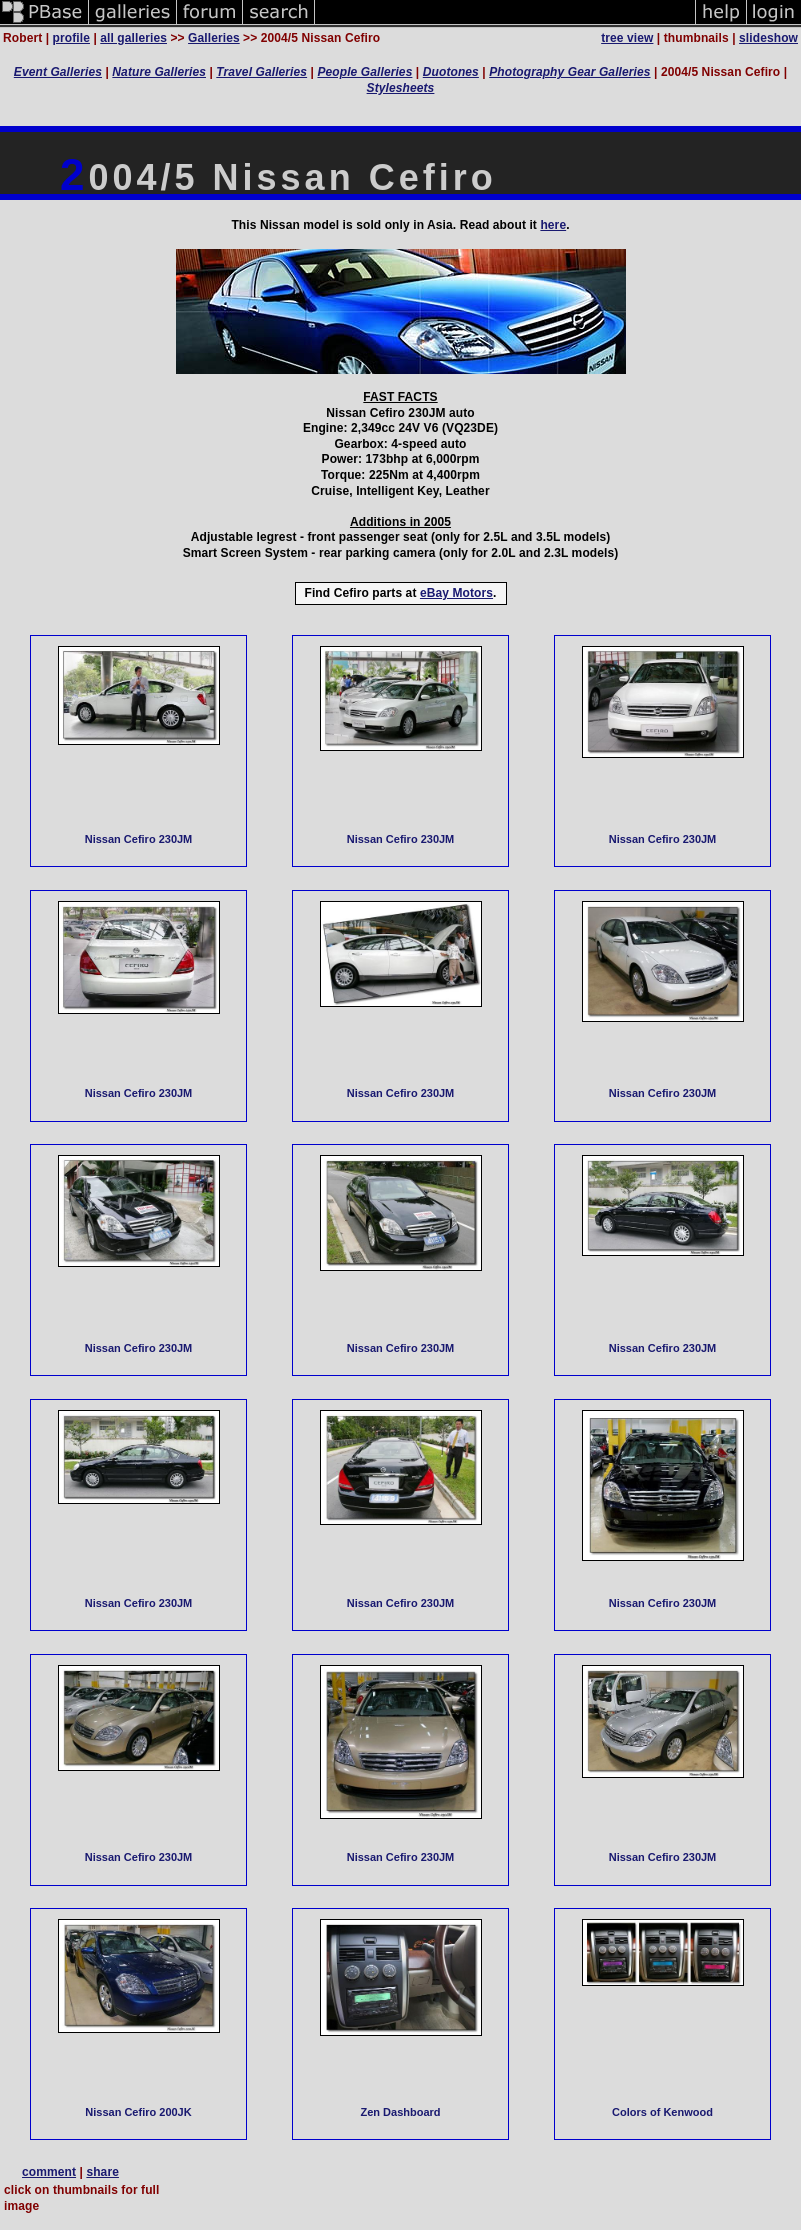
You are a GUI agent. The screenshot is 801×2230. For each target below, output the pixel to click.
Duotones (451, 72)
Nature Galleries (159, 72)
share (102, 2172)
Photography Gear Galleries (569, 72)
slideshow (768, 38)
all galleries (133, 38)
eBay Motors (456, 593)
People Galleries (364, 72)
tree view (627, 38)
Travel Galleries (261, 72)
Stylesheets (401, 88)
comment (49, 2172)
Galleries (214, 38)
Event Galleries (58, 72)
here (553, 225)
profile (71, 38)
